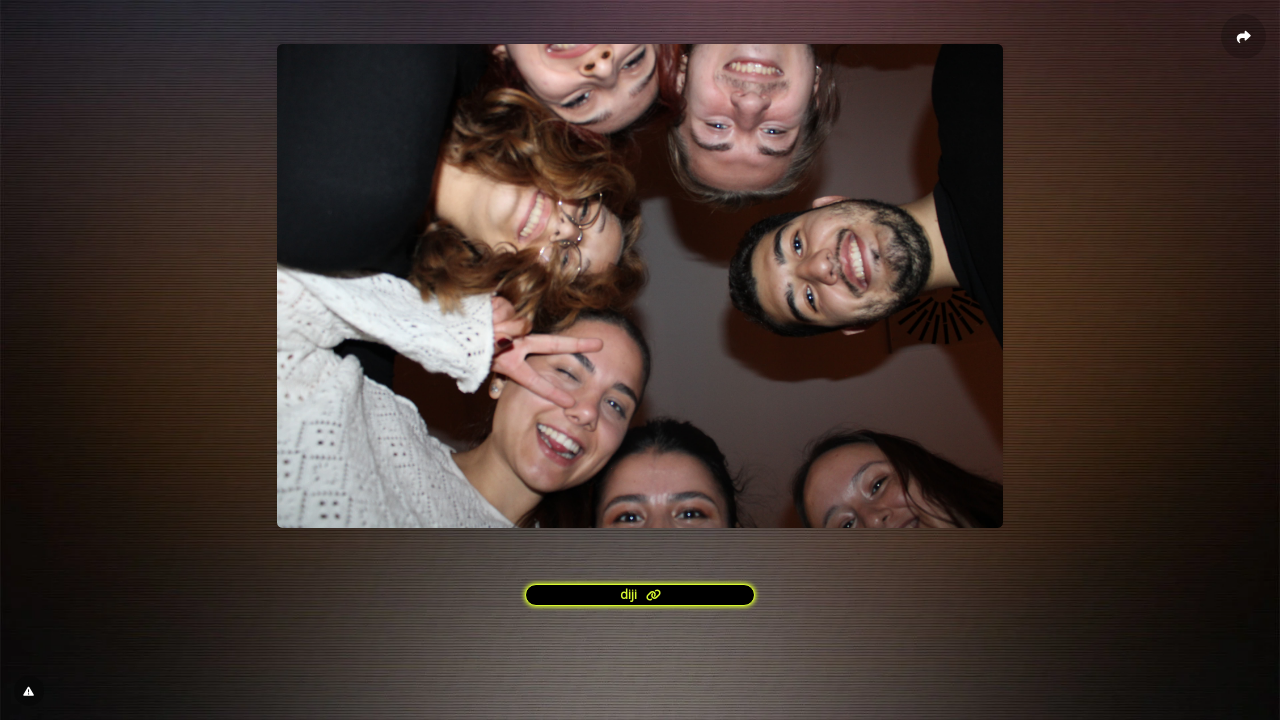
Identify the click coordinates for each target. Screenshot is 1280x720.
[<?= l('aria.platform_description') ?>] (640, 595)
